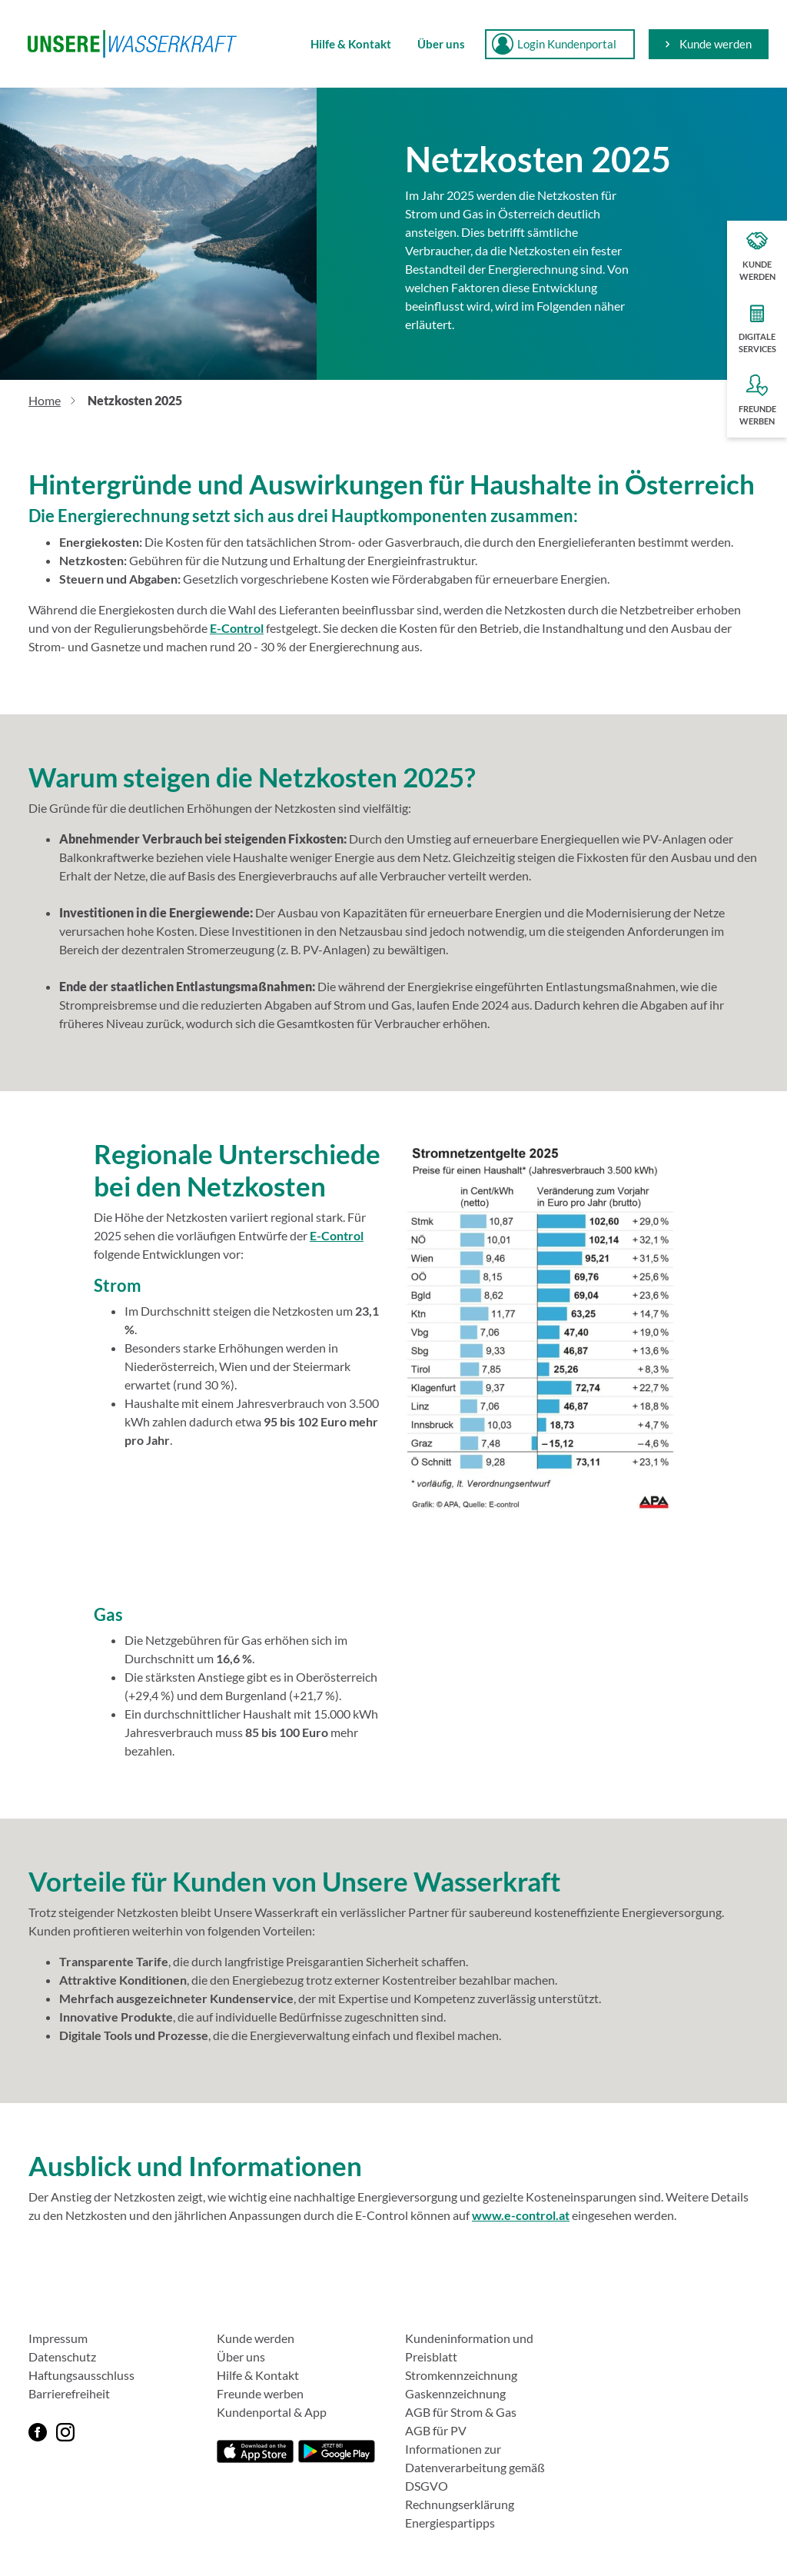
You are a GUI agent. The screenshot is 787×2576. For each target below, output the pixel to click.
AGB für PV (436, 2430)
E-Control (237, 628)
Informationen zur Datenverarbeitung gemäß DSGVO (475, 2467)
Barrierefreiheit (69, 2393)
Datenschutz (62, 2356)
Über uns (441, 44)
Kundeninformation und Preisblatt (469, 2347)
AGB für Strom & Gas (460, 2412)
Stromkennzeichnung (461, 2375)
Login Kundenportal (554, 44)
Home (44, 400)
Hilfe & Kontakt (350, 44)
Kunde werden (709, 44)
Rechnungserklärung (459, 2504)
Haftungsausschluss (81, 2375)
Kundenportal (254, 2412)
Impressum (58, 2338)
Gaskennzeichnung (455, 2393)
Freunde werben (260, 2393)
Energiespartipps (450, 2522)
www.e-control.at (520, 2215)
